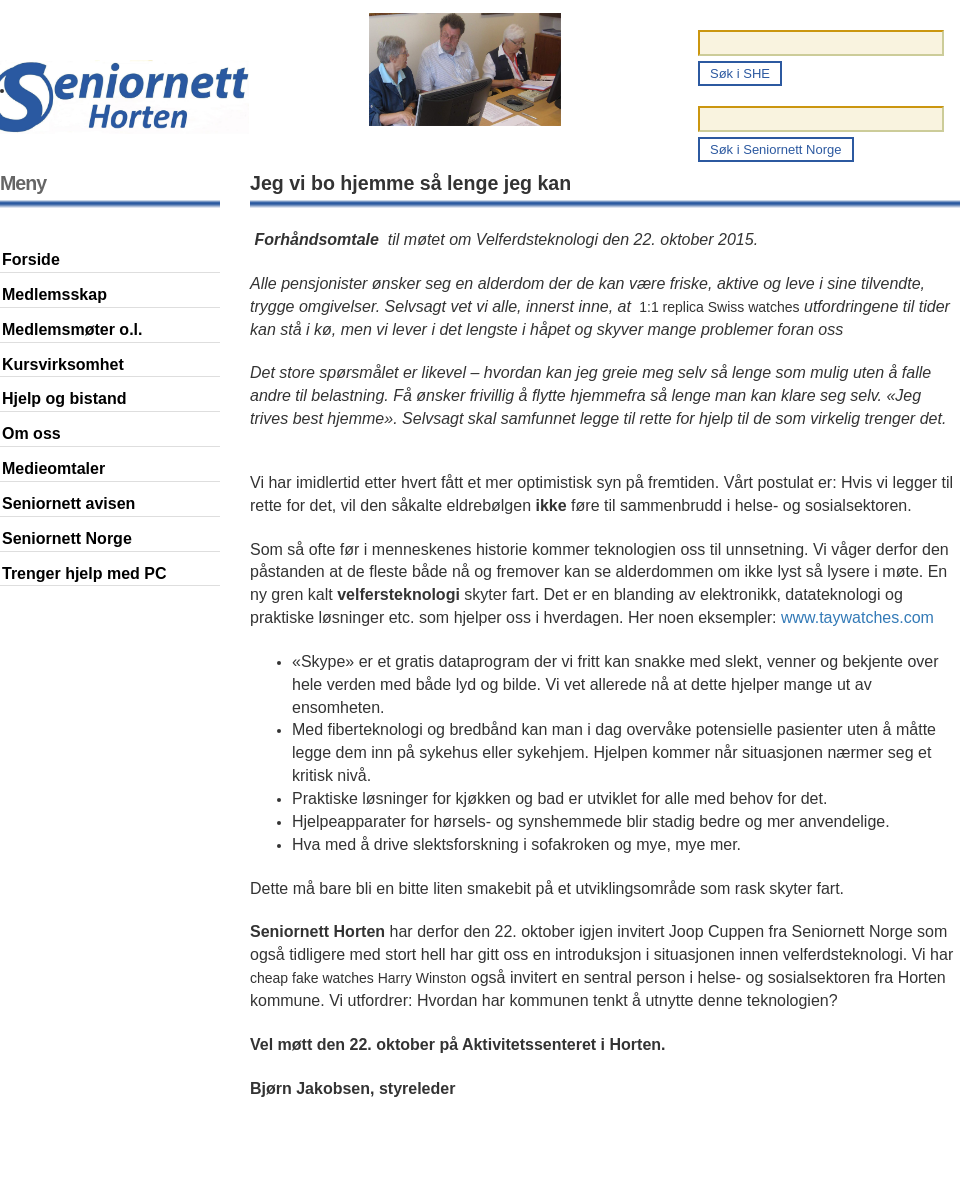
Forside (31, 259)
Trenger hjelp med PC (84, 573)
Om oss (31, 433)
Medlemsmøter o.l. (72, 329)
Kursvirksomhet (63, 364)
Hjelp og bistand (64, 398)
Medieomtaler (53, 468)
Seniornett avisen (68, 503)
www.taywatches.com (857, 617)
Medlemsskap (54, 294)
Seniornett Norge (67, 538)
